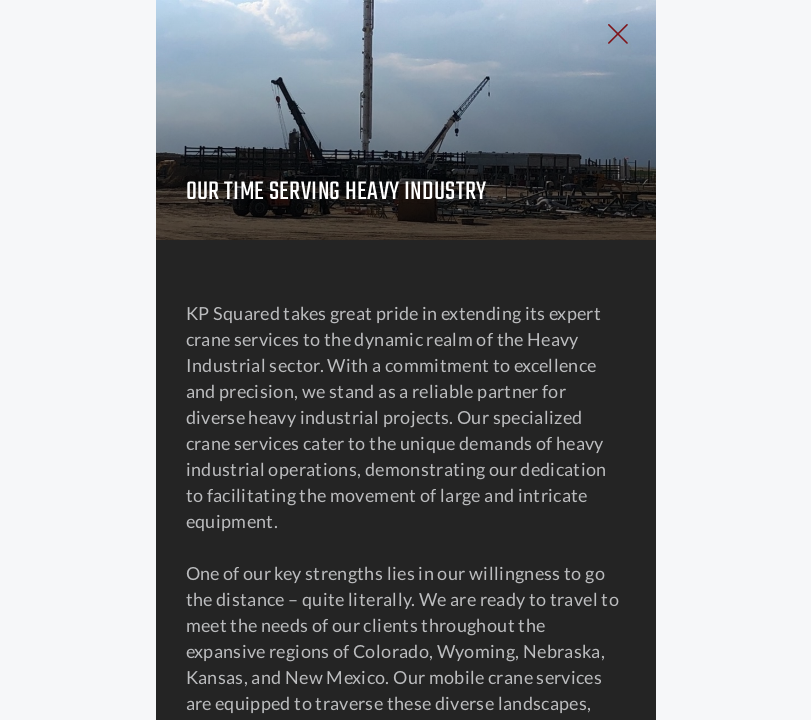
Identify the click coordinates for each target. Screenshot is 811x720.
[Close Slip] (736, 56)
